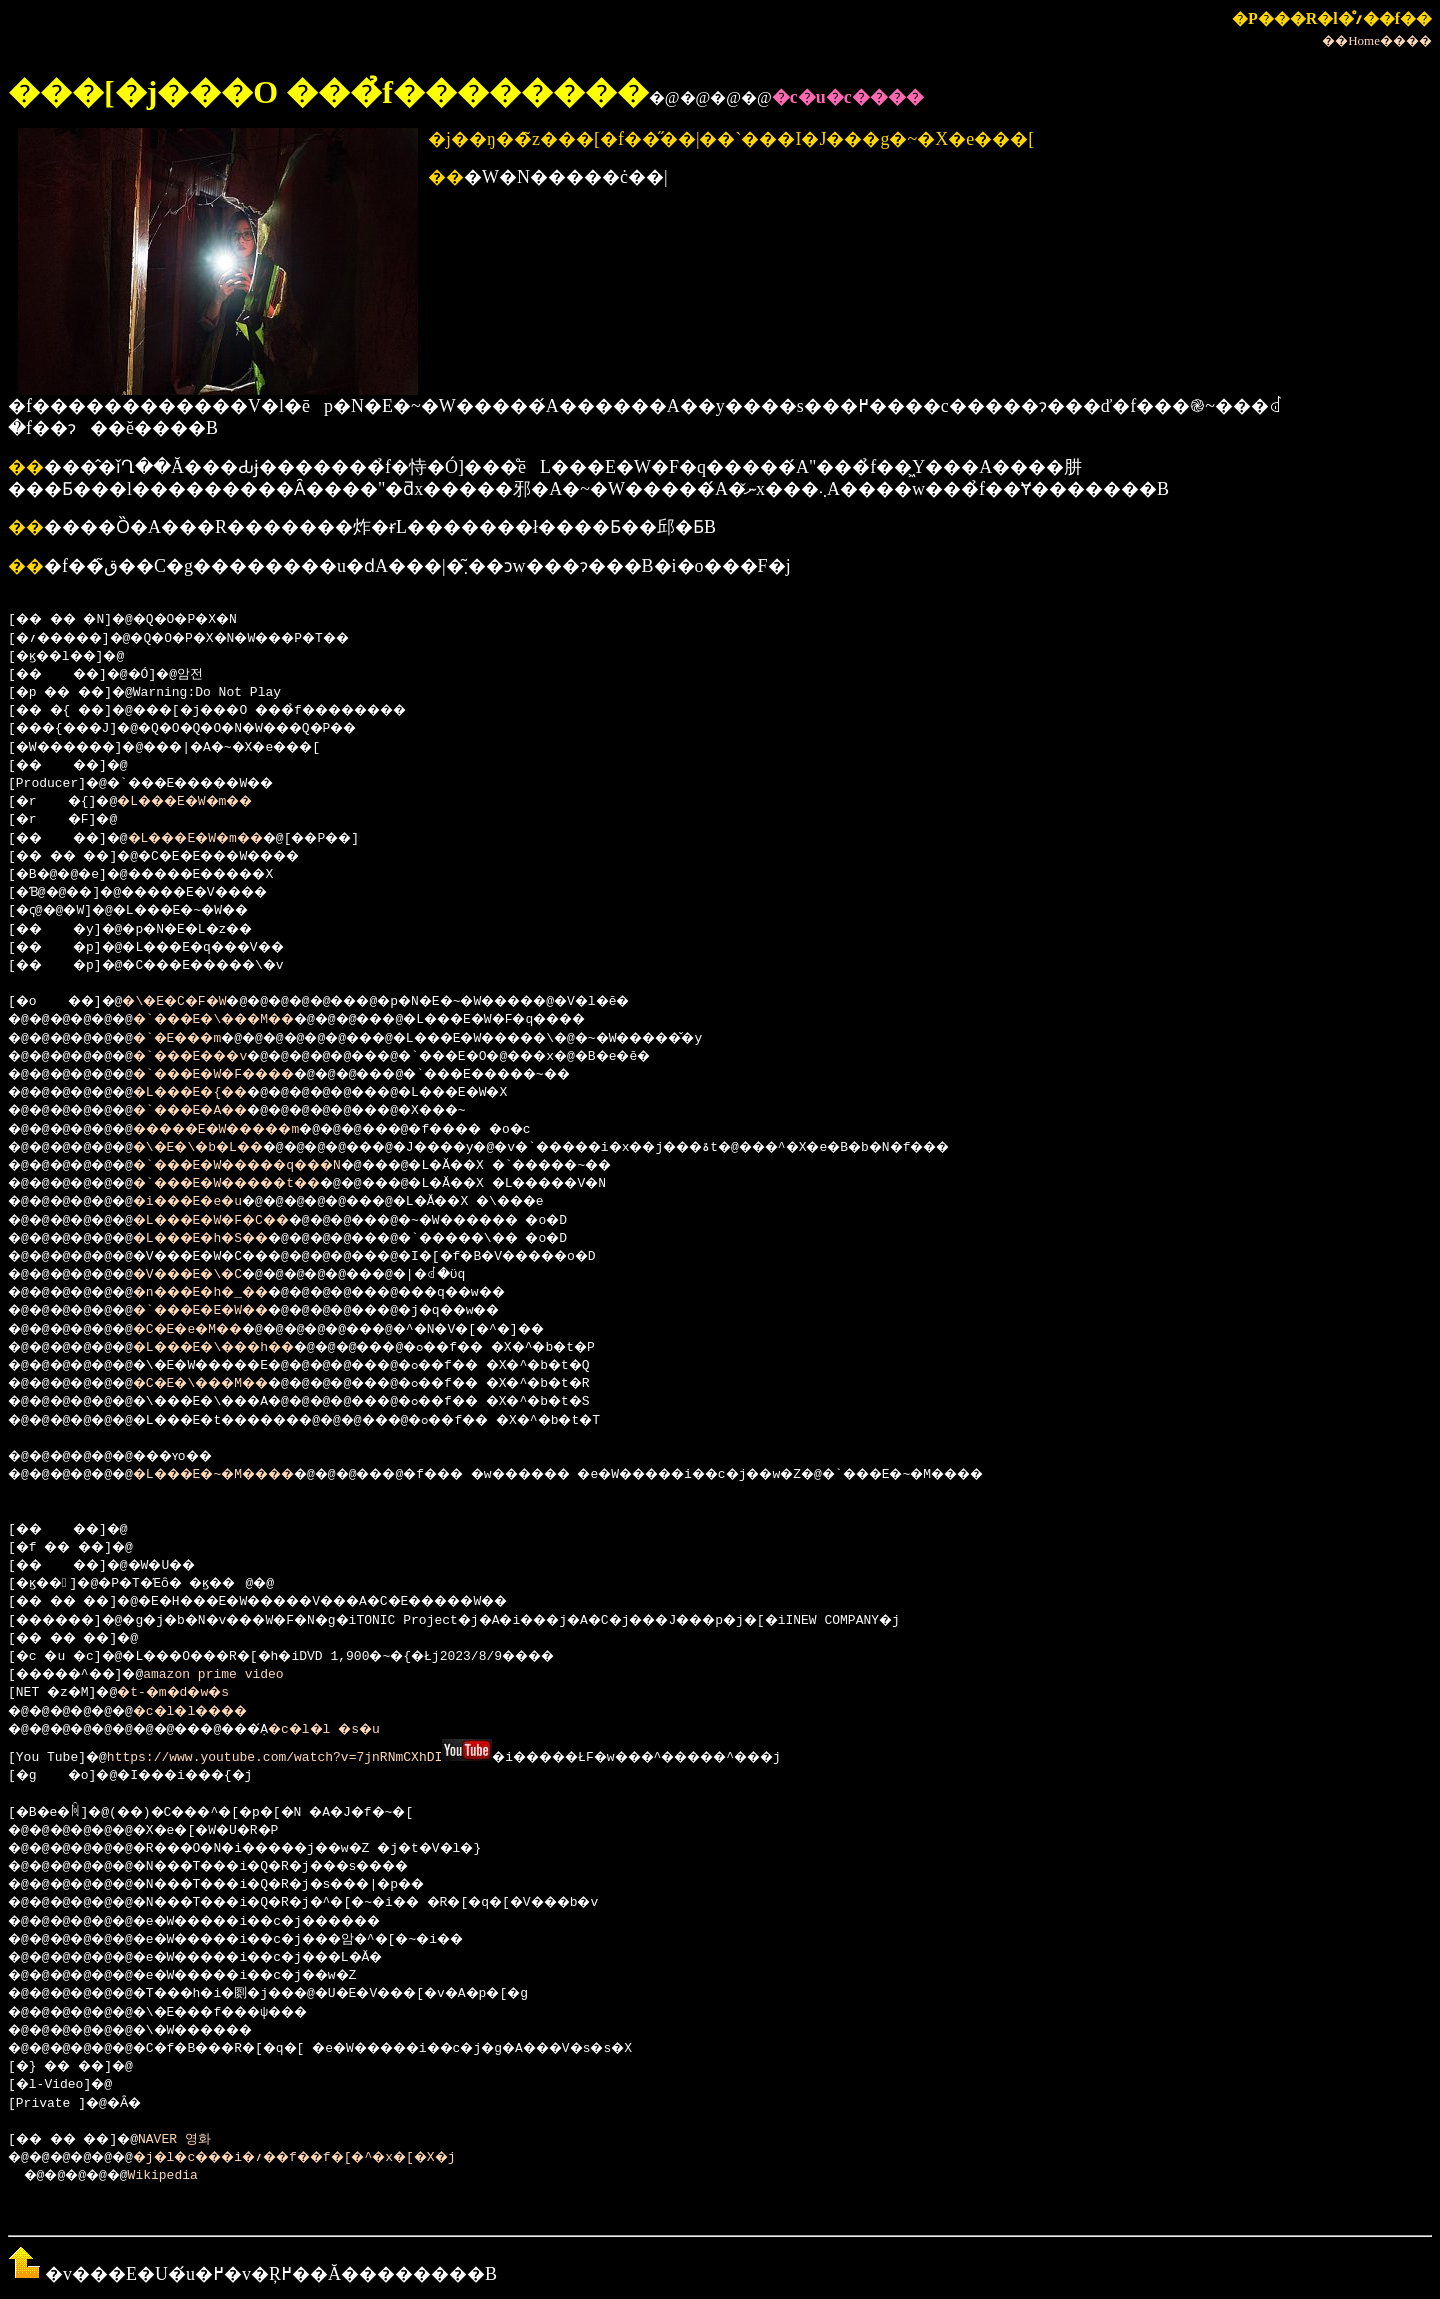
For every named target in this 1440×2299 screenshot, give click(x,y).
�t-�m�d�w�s (187, 1693)
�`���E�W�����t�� (257, 1184)
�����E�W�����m (245, 1130)
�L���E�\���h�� (241, 1348)
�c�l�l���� (214, 1712)
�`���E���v (214, 1057)
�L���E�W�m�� (203, 802)
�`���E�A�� (214, 1111)
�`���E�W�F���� (241, 1075)
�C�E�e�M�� (210, 1330)
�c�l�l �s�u (366, 1730)
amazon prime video (234, 1675)
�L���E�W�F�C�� (237, 1221)
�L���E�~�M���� (241, 1475)
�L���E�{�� (214, 1093)
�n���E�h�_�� (226, 1293)
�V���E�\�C (210, 1275)
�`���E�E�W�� (226, 1311)
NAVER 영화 (192, 2138)
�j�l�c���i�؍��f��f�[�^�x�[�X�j (331, 2156)
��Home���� (1377, 40)
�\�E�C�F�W (191, 1002)
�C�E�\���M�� (226, 1384)
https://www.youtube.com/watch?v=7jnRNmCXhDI (276, 1756)
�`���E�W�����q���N (269, 1166)
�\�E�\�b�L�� (222, 1148)
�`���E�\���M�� (241, 1020)
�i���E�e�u (210, 1202)
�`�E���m (198, 1039)
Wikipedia (176, 2174)
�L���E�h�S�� (226, 1239)
